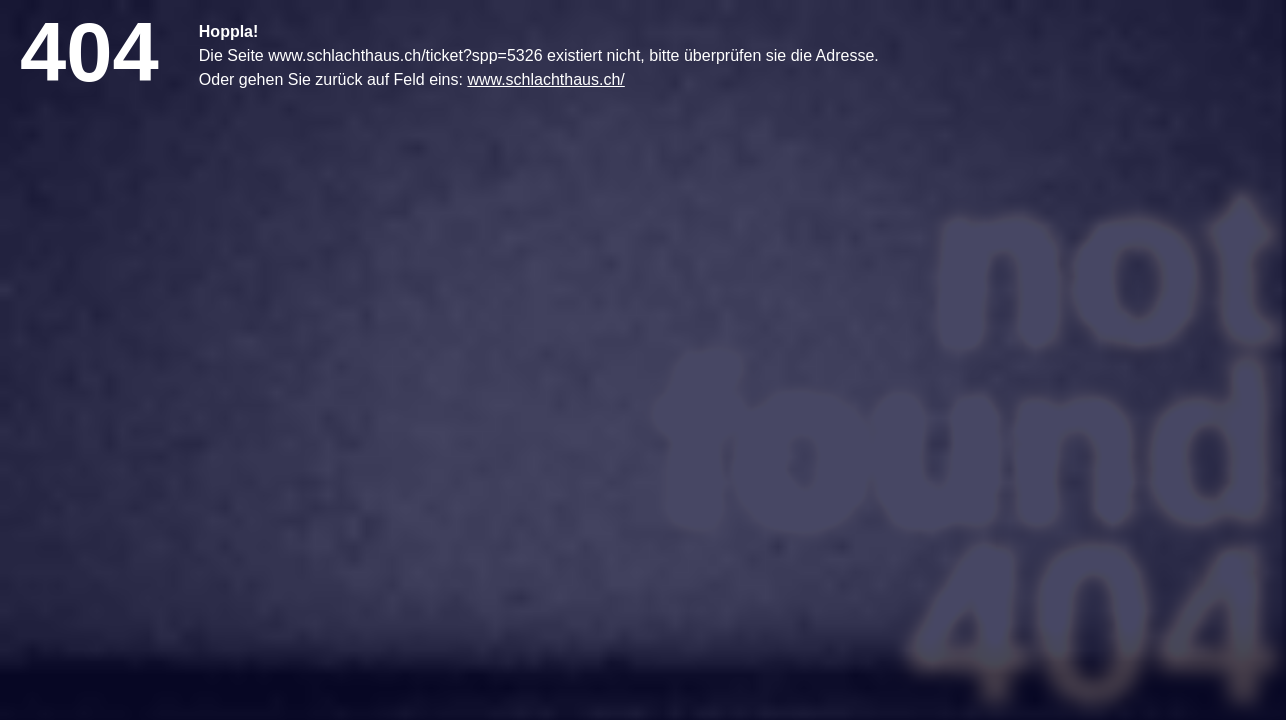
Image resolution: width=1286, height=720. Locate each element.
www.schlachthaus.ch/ (545, 79)
